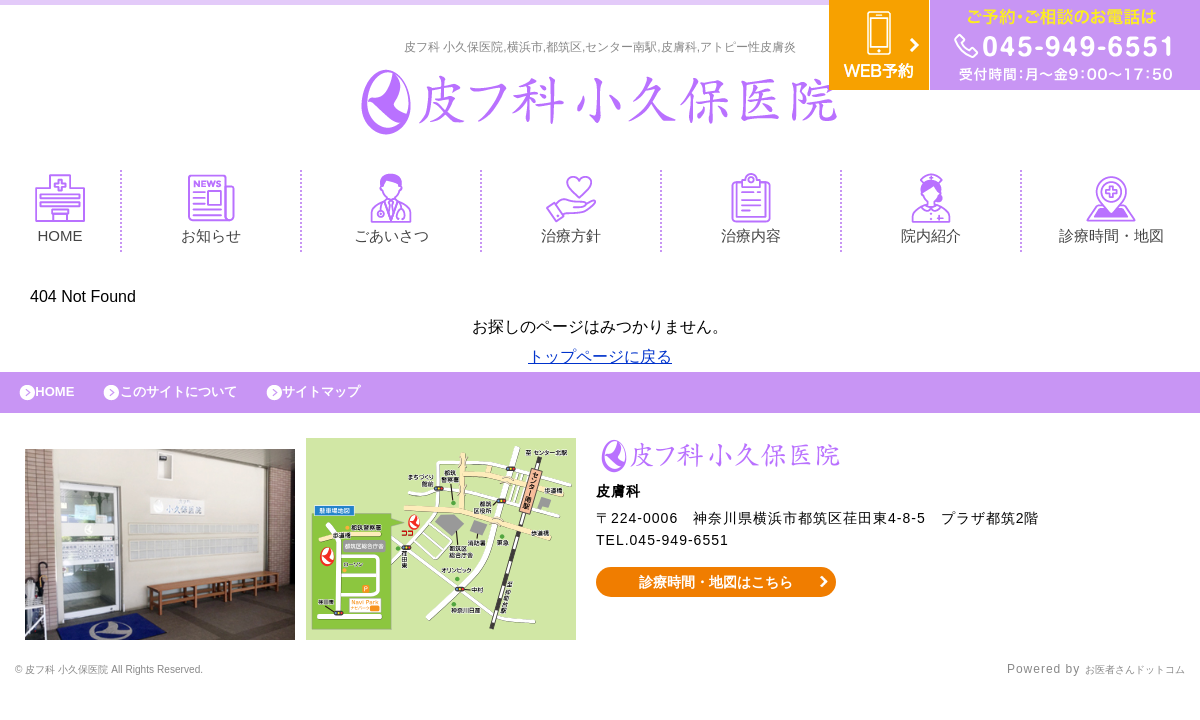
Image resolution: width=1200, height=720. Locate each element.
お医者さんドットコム (1120, 685)
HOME (60, 213)
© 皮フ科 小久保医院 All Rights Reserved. (143, 685)
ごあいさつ (391, 213)
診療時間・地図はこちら (716, 596)
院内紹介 (931, 213)
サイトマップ (366, 402)
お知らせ (211, 213)
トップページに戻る (600, 361)
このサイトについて (203, 402)
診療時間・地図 (1111, 213)
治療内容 (751, 213)
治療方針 (571, 213)
